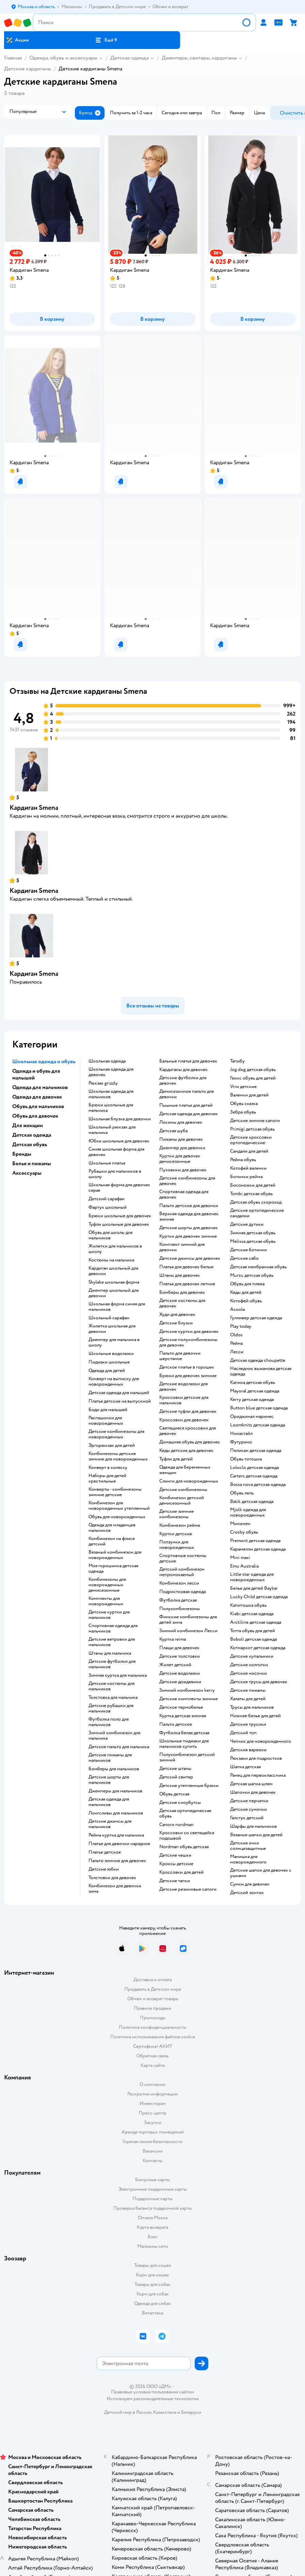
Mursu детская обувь (251, 1275)
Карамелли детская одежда (258, 1549)
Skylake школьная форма (114, 1282)
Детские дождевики (180, 1682)
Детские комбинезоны (183, 1489)
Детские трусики (248, 1724)
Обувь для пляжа (247, 1284)
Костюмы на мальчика (111, 1260)
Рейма (236, 1343)
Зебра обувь (243, 1112)
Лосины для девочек (180, 1122)
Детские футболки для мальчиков (112, 1664)
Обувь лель (242, 1493)
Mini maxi (240, 1557)
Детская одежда (129, 57)
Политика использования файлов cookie (152, 2037)
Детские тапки (174, 1881)
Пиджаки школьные (109, 1362)
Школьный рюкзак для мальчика (112, 1129)
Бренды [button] (21, 1154)
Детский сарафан (107, 1199)
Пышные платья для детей (186, 1105)
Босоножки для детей (252, 1185)
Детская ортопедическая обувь (185, 1813)
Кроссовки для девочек (184, 1420)
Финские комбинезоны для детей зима (188, 1619)
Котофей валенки (248, 1168)
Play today (240, 1326)
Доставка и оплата (152, 1980)
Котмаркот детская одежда (257, 1648)
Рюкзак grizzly (103, 1083)
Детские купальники (251, 1656)
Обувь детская (174, 1794)
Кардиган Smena (34, 807)
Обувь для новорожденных (117, 1517)
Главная (13, 57)
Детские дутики (246, 1224)
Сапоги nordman (176, 1824)
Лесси (236, 1352)
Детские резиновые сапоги (187, 1889)
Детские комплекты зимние (188, 1699)
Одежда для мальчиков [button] (40, 1087)
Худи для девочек (177, 1314)
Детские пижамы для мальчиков (110, 1757)
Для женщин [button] (27, 1125)
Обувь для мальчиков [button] (38, 1106)
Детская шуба (173, 1131)
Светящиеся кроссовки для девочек (187, 1430)
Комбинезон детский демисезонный (181, 1500)
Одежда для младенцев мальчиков (112, 1527)
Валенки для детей (249, 1095)
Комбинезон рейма (179, 1525)
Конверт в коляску (108, 1467)
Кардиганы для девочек (183, 1069)
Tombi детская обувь (251, 1194)
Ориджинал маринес (252, 1416)
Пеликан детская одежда (255, 1450)
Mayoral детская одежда (254, 1391)
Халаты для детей (248, 1699)
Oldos (236, 1335)
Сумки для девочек (250, 1884)
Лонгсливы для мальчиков (116, 1813)
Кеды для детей (245, 1292)
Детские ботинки (248, 1250)
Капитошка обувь (248, 1605)
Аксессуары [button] (27, 1173)
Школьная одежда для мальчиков (111, 1094)
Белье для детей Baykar (254, 1588)
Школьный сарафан (109, 1318)
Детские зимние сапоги (255, 1120)
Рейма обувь (243, 1159)
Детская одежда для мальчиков (109, 1801)
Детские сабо (244, 1258)
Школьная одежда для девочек (111, 1072)
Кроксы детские (176, 1864)
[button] (106, 40)
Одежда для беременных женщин (184, 1470)
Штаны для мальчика (110, 1653)
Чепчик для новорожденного (260, 1741)
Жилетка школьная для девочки (112, 1328)
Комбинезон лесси (179, 1583)
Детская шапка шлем (251, 1784)
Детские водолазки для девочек (183, 1386)
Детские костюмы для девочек (182, 1303)
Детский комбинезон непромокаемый (182, 1572)
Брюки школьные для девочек (120, 1216)
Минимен (240, 1523)
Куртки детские (175, 1534)
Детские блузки (176, 1323)
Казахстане (164, 2412)
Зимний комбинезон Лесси (188, 1631)
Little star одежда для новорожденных (252, 1577)
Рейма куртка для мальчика (116, 1835)
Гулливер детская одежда (256, 1318)
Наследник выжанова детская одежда (260, 1371)
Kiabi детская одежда (251, 1614)
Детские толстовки (179, 1656)
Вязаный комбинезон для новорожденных (115, 1555)
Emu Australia (244, 1566)
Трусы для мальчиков (252, 1707)
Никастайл (241, 1433)
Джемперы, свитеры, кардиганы (199, 57)
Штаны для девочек (179, 1275)
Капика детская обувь (252, 1382)
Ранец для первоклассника (258, 1775)
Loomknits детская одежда (257, 1425)
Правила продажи (152, 2008)
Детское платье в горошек (186, 1367)
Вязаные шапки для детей (256, 1835)
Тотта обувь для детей (252, 1631)
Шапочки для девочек (253, 1792)
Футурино (241, 1442)
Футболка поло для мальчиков (109, 1722)
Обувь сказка (244, 1103)
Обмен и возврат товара (152, 1999)
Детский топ (243, 1733)
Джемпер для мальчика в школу (114, 1342)
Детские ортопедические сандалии (257, 1213)
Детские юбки (104, 1869)
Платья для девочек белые (186, 1267)
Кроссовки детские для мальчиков (183, 1400)
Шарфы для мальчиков (253, 1826)
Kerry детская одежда (252, 1399)
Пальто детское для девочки (188, 1205)
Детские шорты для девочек (188, 1228)
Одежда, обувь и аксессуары (63, 57)
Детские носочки (248, 1673)
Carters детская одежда (253, 1476)
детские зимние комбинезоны (176, 1514)
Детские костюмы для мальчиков (111, 1686)
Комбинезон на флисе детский (112, 1541)
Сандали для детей (249, 1151)
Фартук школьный (108, 1207)
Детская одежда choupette (257, 1360)
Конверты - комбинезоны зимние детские (115, 1492)
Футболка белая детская (184, 1733)
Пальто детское (175, 1724)
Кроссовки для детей (181, 1872)
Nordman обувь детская (184, 1847)
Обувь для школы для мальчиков (110, 1235)
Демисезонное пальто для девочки (186, 1094)
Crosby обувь (244, 1532)
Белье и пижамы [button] (31, 1163)
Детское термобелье (181, 1707)
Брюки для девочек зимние (187, 1375)
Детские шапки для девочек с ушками (260, 1873)
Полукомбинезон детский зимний (187, 1757)
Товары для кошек (152, 2265)
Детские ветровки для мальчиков (112, 1642)
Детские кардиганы (27, 68)
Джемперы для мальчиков (115, 1791)
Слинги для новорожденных (188, 1481)
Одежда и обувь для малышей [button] (36, 1074)
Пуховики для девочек (183, 1170)
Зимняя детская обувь (252, 1233)
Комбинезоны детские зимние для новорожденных (118, 1456)
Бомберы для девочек (182, 1292)
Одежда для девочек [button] (37, 1096)
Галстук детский (246, 1818)
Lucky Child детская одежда (259, 1597)
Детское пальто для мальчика (119, 1747)
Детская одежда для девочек (188, 1114)
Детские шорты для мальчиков (109, 1779)
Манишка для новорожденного (248, 1859)
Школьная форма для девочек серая (119, 1187)
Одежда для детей (107, 1370)
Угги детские (243, 1086)
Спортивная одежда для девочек (183, 1194)
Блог (153, 2237)
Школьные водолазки (111, 1353)
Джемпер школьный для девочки (114, 1293)
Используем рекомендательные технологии (153, 2399)
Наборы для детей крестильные (107, 1478)
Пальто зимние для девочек (117, 1860)
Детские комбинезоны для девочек (187, 1180)
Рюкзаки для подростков (256, 1758)
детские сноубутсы (180, 1802)
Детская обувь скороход (256, 1202)
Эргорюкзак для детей (112, 1445)
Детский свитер (176, 1777)
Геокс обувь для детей (253, 1078)
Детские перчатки (249, 1801)
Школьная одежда (107, 1061)
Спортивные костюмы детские (182, 1558)
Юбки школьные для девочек (119, 1141)
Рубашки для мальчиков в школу (115, 1174)
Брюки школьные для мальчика (111, 1107)
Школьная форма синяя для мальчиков (117, 1306)
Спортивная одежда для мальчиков (113, 1628)
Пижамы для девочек (181, 1139)
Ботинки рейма (246, 1177)
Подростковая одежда (182, 1591)
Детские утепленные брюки (189, 1785)
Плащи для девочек (179, 1648)
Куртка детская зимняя (182, 1716)
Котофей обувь (246, 1301)
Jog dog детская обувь (253, 1069)
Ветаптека (152, 2313)
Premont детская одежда (255, 1540)
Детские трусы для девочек (258, 1682)
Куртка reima (172, 1639)
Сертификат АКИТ (152, 2046)
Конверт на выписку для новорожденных (114, 1381)
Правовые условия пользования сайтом (152, 2392)
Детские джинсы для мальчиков (110, 1824)
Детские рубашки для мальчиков (111, 1708)
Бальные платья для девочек (188, 1061)
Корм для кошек (152, 2275)
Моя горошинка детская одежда (113, 1568)
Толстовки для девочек (112, 1877)
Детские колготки (249, 1665)
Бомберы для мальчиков (114, 1769)
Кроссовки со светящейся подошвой (186, 1835)
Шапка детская (245, 1767)
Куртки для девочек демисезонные (179, 1158)
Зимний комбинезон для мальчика (114, 1735)
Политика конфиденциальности (152, 2027)
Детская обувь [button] (29, 1144)
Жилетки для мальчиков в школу (115, 1248)
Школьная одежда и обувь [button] (43, 1061)
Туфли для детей (176, 1459)
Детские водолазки (179, 1673)
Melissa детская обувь (252, 1241)
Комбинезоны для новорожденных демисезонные (107, 1585)
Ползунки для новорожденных (176, 1544)
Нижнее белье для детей (255, 1716)
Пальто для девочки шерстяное (179, 1356)
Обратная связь (152, 2056)
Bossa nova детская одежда (258, 1484)
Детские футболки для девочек (182, 1080)
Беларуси (191, 2412)
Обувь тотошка (246, 1459)
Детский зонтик (247, 1892)
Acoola (237, 1309)
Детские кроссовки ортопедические (251, 1140)
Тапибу (237, 1061)
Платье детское (105, 1852)
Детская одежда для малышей (119, 1392)
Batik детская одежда (251, 1501)
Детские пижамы (248, 1690)
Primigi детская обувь (252, 1129)
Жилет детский (175, 1665)
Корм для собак (153, 2294)
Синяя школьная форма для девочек (116, 1152)
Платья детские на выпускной (120, 1401)
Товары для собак (152, 2284)
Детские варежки (248, 1750)
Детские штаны (175, 1768)
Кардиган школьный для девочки (113, 1271)
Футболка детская (178, 1600)
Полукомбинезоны (179, 1608)
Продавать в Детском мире (152, 1989)
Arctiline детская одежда (255, 1622)
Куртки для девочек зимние (188, 1236)
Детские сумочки (248, 1809)
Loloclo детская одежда (254, 1467)
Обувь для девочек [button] (35, 1116)
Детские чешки (175, 1855)
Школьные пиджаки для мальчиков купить (184, 1743)
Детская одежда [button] (31, 1135)
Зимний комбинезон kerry (187, 1690)
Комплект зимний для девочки (182, 1247)
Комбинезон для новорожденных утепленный (119, 1505)
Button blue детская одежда (259, 1408)
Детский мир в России (127, 2412)
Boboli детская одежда (253, 1639)
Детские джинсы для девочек (189, 1258)
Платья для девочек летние (187, 1284)
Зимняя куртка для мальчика (118, 1675)
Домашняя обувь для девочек (189, 1442)
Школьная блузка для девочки (120, 1119)
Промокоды (152, 2018)
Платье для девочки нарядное (119, 1843)
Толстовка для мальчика (113, 1697)
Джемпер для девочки (182, 1148)
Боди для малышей (108, 1409)
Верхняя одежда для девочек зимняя (189, 1216)
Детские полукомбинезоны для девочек (188, 1342)
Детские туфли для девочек (187, 1411)
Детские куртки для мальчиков (109, 1614)
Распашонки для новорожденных (106, 1420)
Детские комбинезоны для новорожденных (116, 1434)
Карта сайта (153, 2065)
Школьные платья (107, 1163)
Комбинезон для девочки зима (115, 1888)
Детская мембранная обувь (258, 1267)
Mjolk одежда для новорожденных (248, 1512)
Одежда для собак (152, 2303)
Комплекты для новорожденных (106, 1601)
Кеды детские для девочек (186, 1450)
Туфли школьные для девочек (119, 1224)
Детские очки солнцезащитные (248, 1845)
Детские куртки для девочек (189, 1331)
